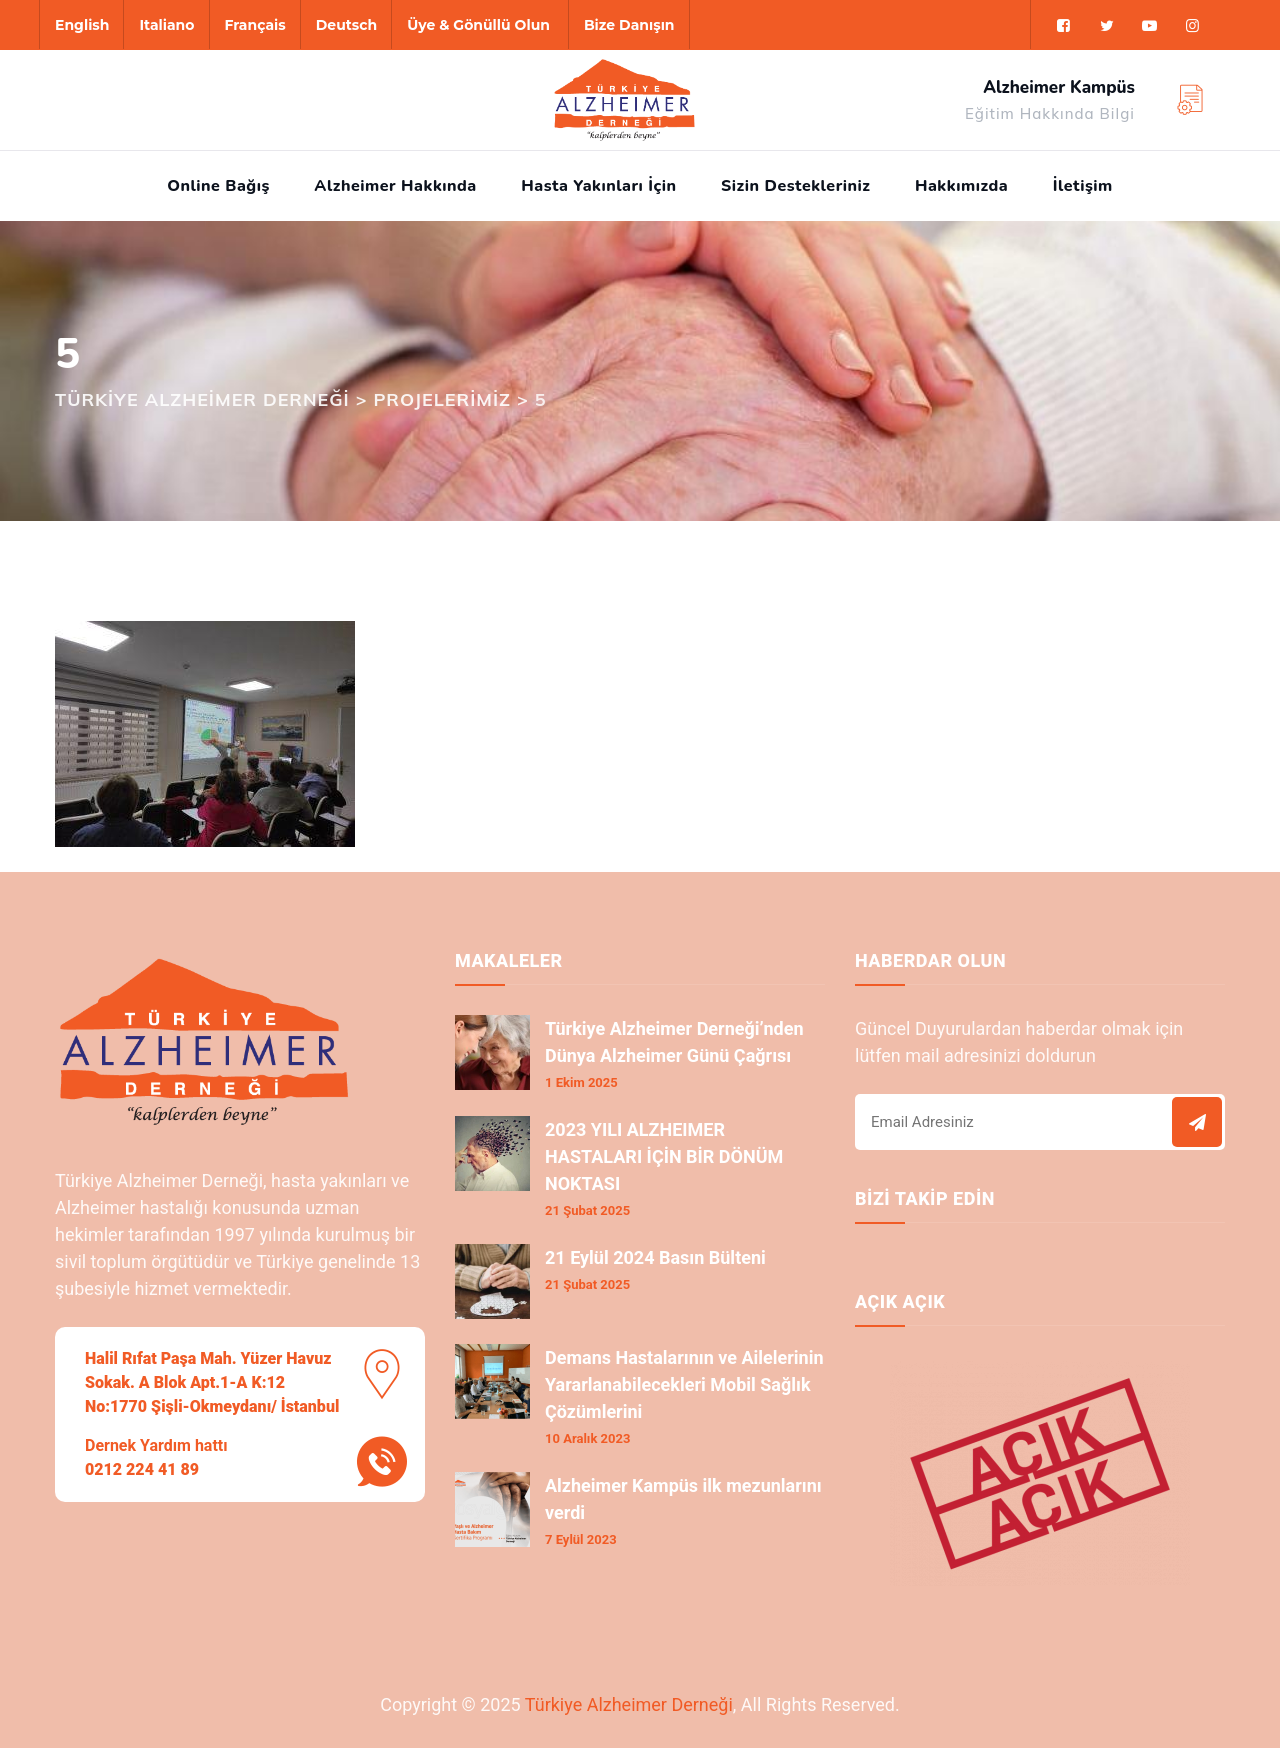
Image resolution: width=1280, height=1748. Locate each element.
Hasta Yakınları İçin (598, 186)
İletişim (1083, 186)
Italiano (166, 25)
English (82, 25)
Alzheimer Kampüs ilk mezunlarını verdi (683, 1499)
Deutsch (346, 25)
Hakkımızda (961, 186)
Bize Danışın (629, 25)
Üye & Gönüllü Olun (478, 25)
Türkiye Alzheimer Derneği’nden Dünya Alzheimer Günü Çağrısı (674, 1042)
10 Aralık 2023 (587, 1438)
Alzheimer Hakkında (395, 186)
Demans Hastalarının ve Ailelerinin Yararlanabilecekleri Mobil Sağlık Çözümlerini (684, 1384)
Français (255, 25)
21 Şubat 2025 (587, 1210)
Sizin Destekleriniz (795, 186)
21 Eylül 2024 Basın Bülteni (655, 1257)
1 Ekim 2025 (581, 1082)
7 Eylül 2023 (581, 1539)
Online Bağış (218, 186)
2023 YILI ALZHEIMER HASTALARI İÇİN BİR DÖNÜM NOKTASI (664, 1156)
